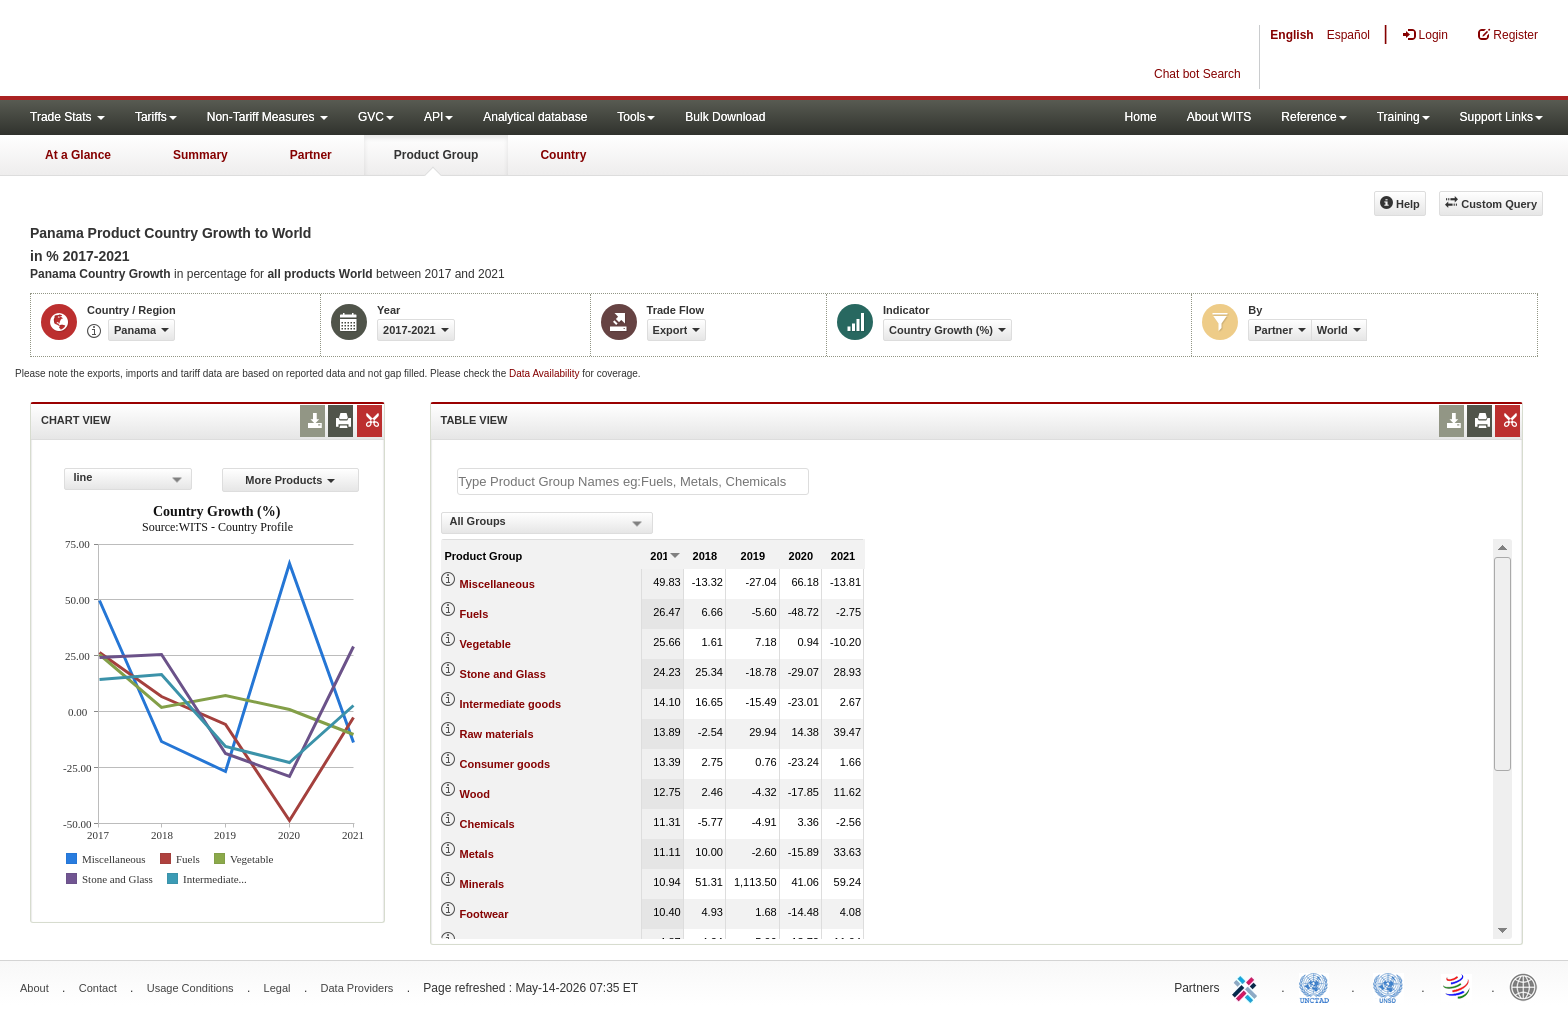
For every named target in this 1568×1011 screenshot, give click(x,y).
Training (1403, 117)
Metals (477, 854)
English (1291, 35)
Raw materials (497, 734)
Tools (636, 117)
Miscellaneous (497, 584)
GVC (376, 117)
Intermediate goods (510, 704)
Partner (311, 155)
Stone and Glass (503, 674)
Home (1141, 117)
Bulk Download (725, 117)
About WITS (1219, 117)
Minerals (482, 884)
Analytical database (535, 117)
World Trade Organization (1458, 986)
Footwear (484, 914)
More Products (290, 480)
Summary (200, 155)
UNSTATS (1388, 986)
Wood (475, 794)
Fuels (474, 614)
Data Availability (545, 373)
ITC (1248, 986)
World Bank (1528, 986)
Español (1348, 35)
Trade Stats (67, 117)
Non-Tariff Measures (267, 117)
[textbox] (633, 481)
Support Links (1501, 117)
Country (563, 155)
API (438, 117)
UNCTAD (1318, 986)
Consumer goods (505, 764)
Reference (1313, 117)
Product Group (436, 155)
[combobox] (128, 479)
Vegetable (485, 644)
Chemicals (487, 824)
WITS (200, 50)
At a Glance (78, 155)
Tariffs (156, 117)
